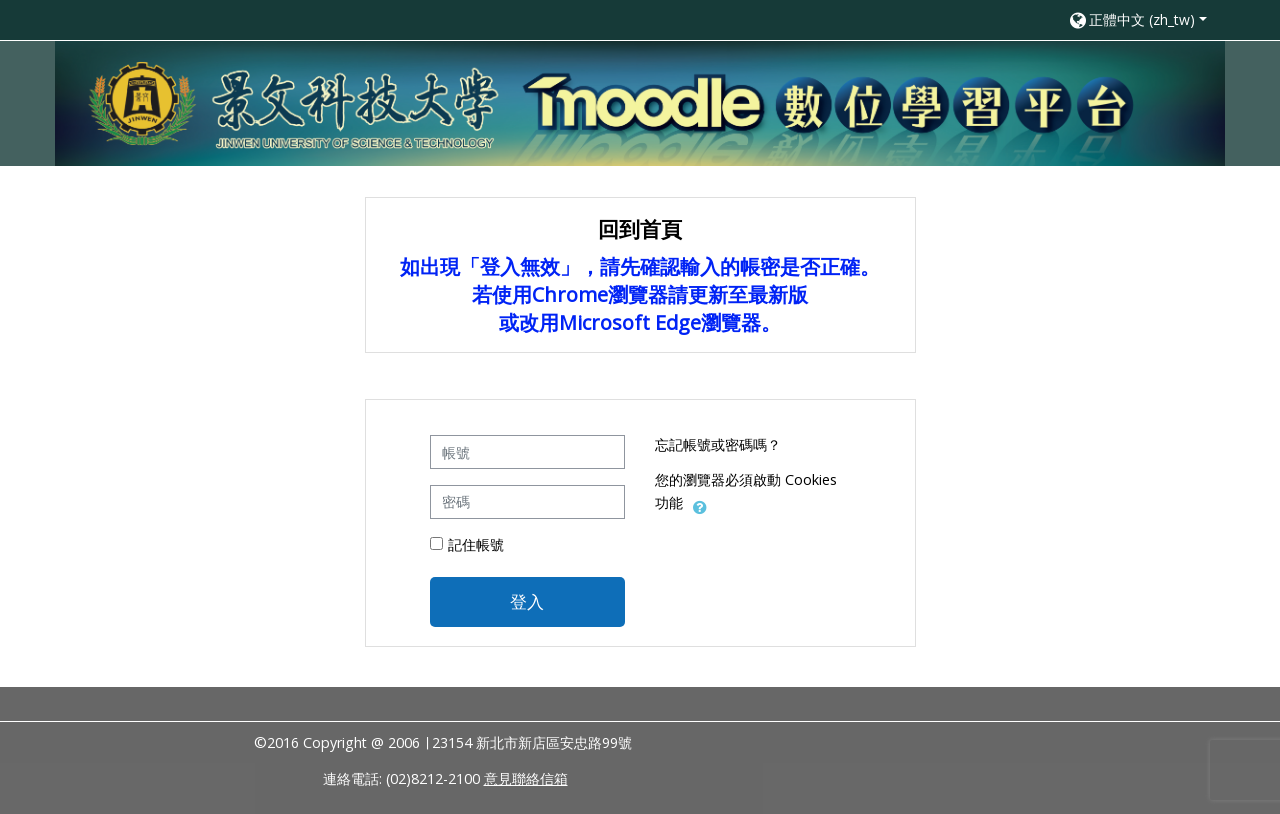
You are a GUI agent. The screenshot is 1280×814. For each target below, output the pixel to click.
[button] (1137, 19)
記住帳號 (476, 544)
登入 (527, 601)
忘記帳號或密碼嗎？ (718, 444)
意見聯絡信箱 (526, 778)
